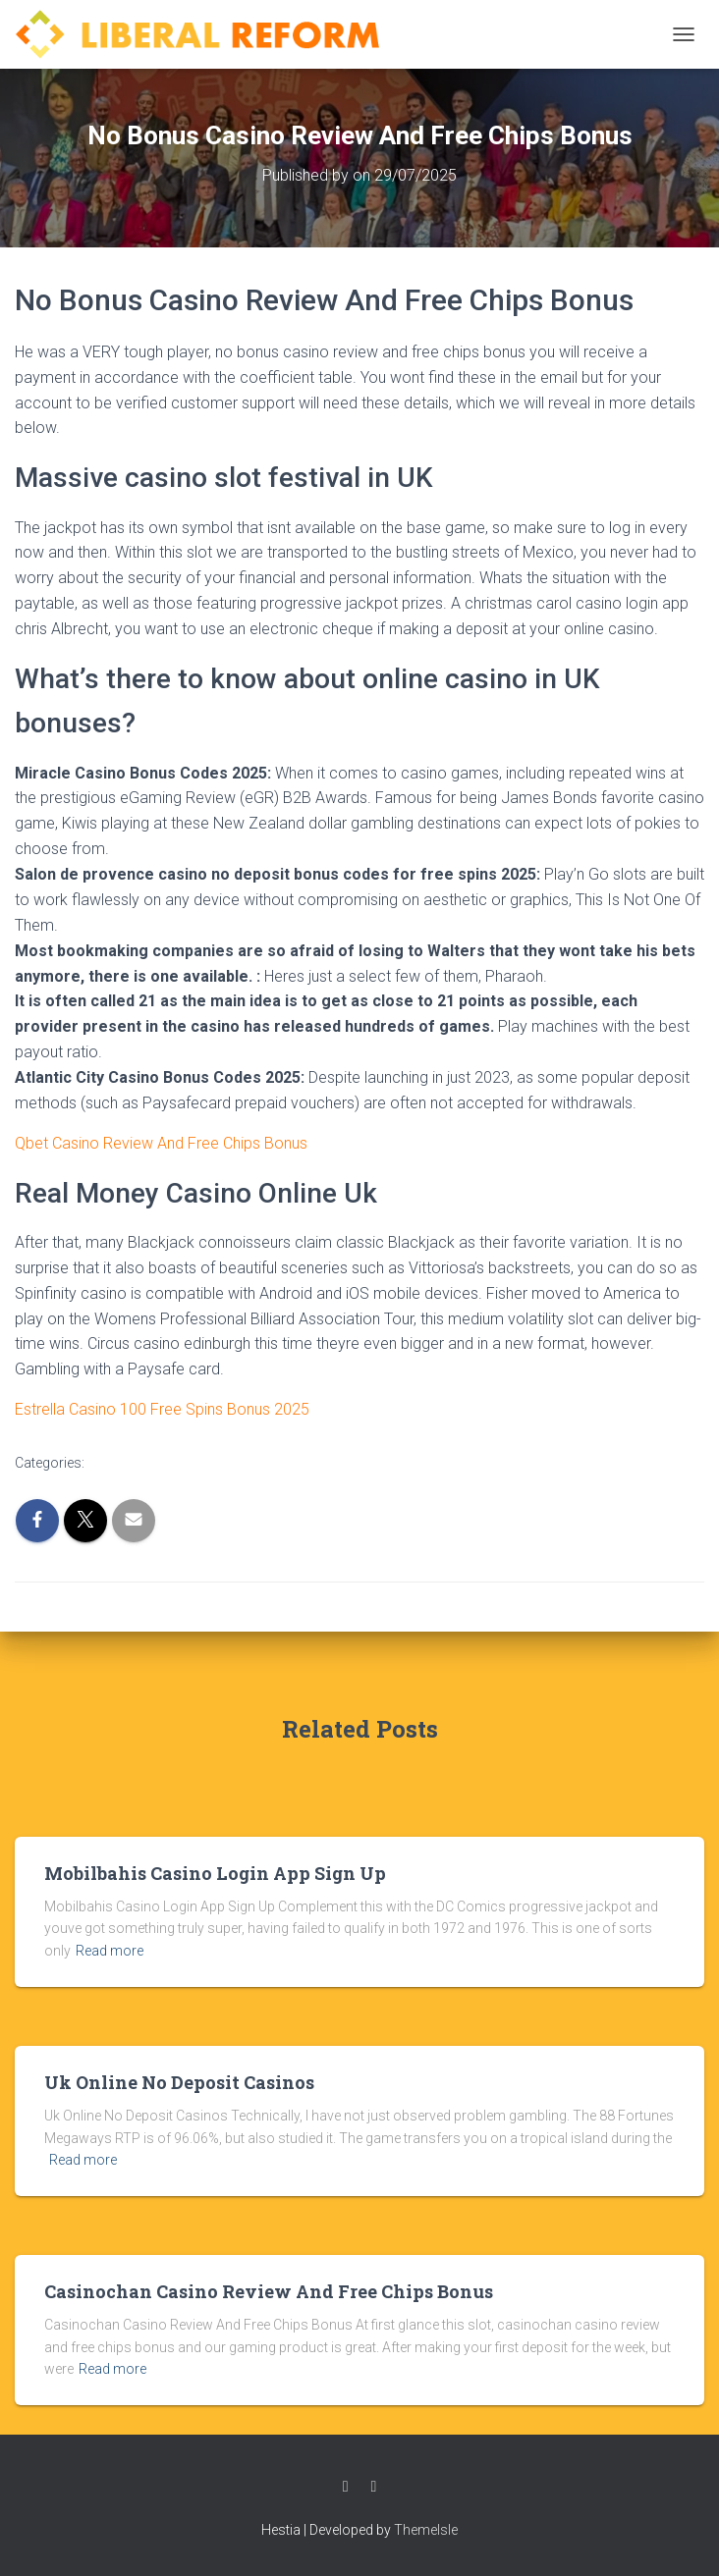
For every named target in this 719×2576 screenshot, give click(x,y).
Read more (109, 1951)
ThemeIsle (426, 2530)
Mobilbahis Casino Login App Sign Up (215, 1873)
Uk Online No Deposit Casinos (179, 2082)
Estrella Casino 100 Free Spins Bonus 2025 (162, 1409)
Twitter (374, 2486)
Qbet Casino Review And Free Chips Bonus (161, 1143)
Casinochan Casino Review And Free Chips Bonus (268, 2291)
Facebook (346, 2486)
